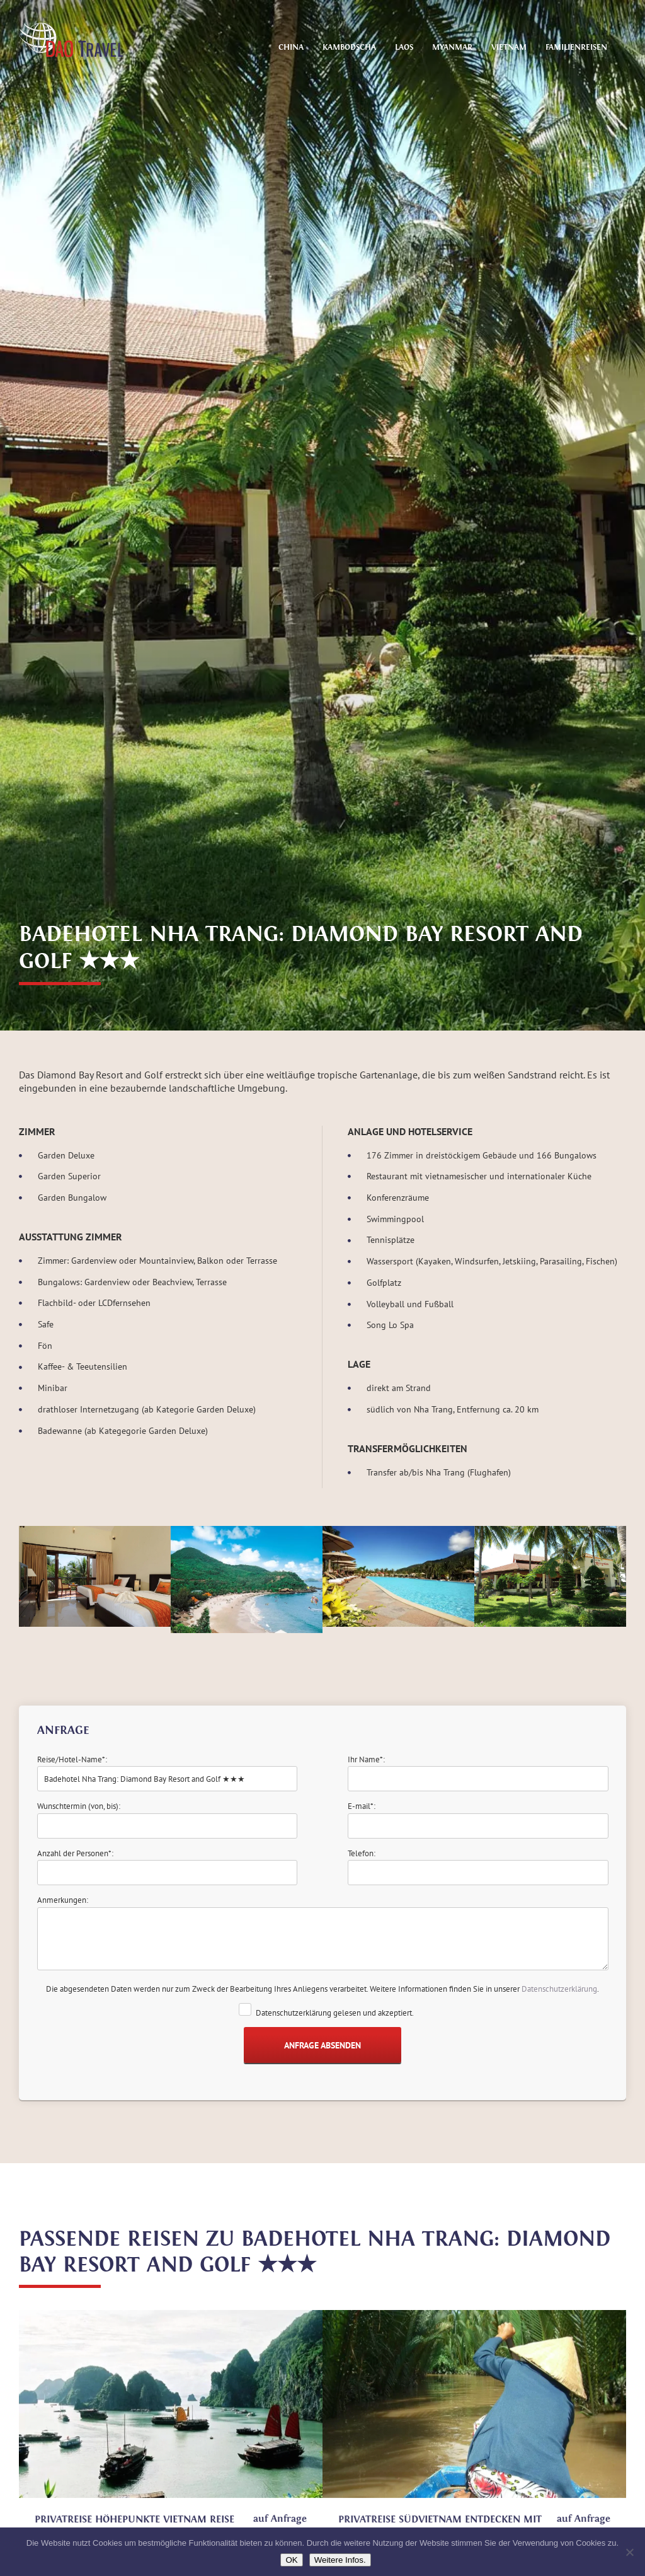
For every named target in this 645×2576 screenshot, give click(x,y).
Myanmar (452, 47)
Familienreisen (576, 47)
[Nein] (629, 2552)
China (291, 47)
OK (291, 2560)
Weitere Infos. (340, 2560)
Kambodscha (349, 47)
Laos (404, 47)
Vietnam (509, 47)
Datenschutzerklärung (559, 1989)
